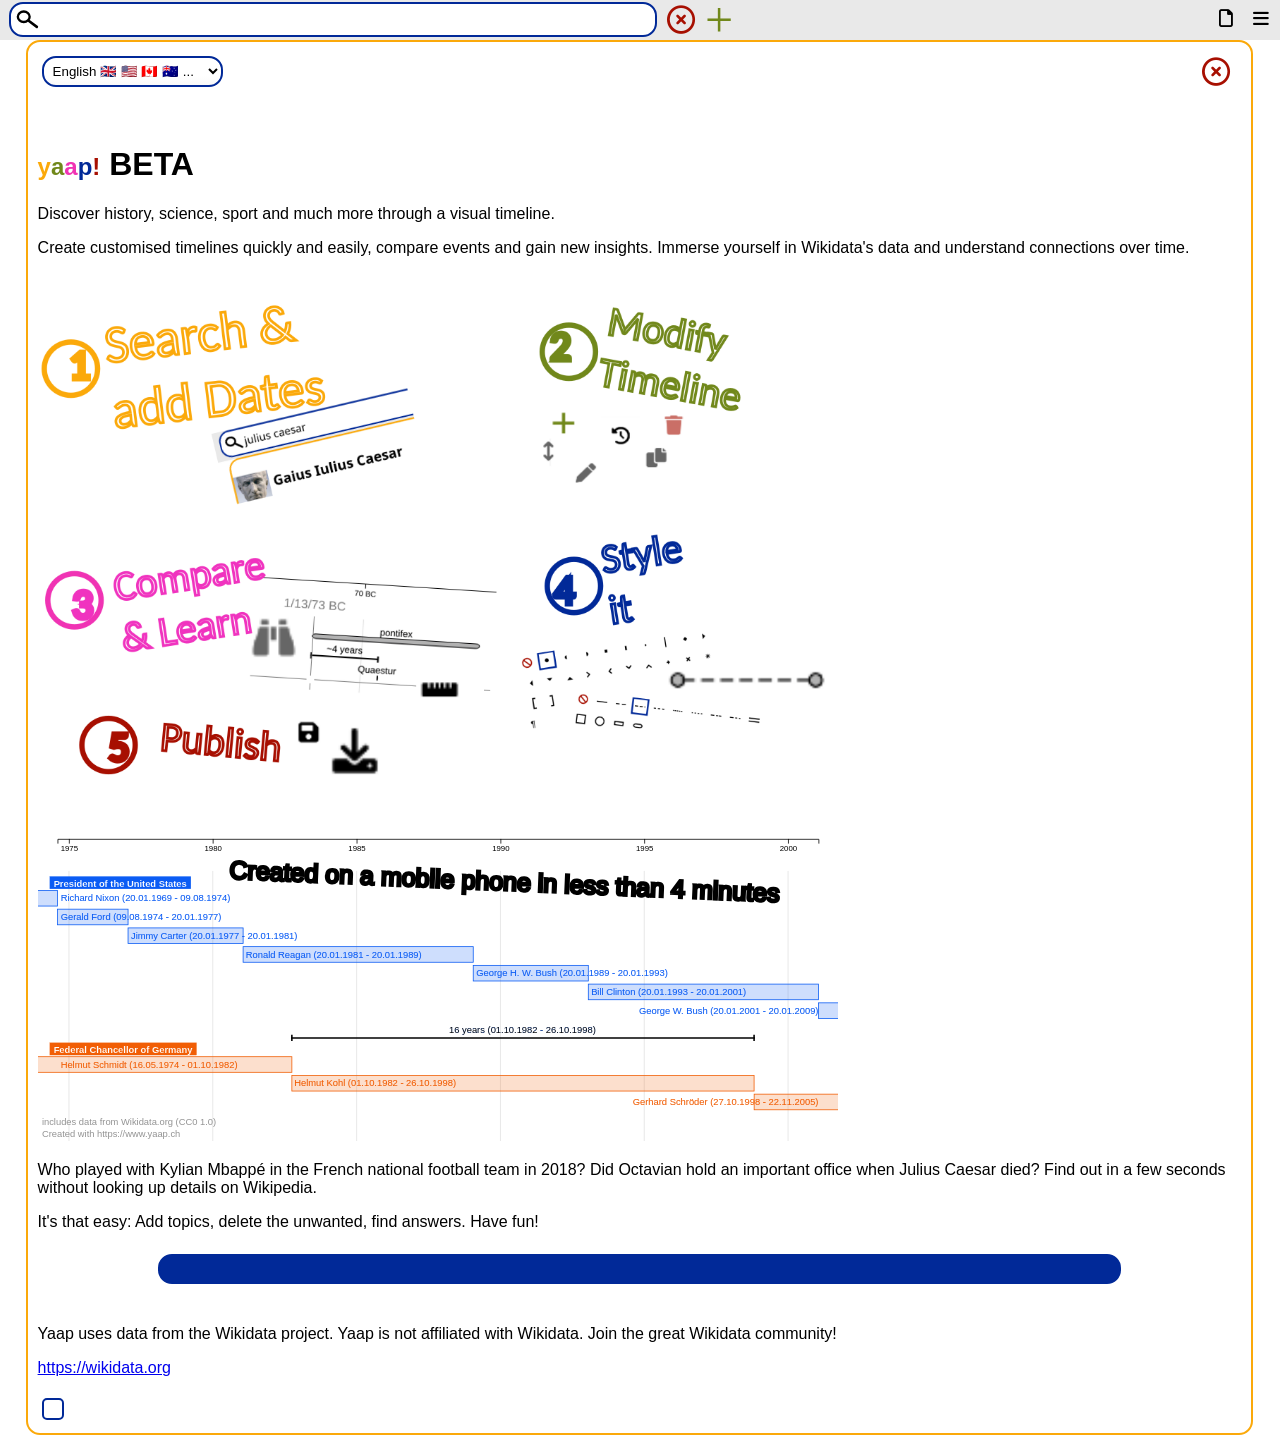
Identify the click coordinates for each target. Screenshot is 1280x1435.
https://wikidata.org (104, 1367)
